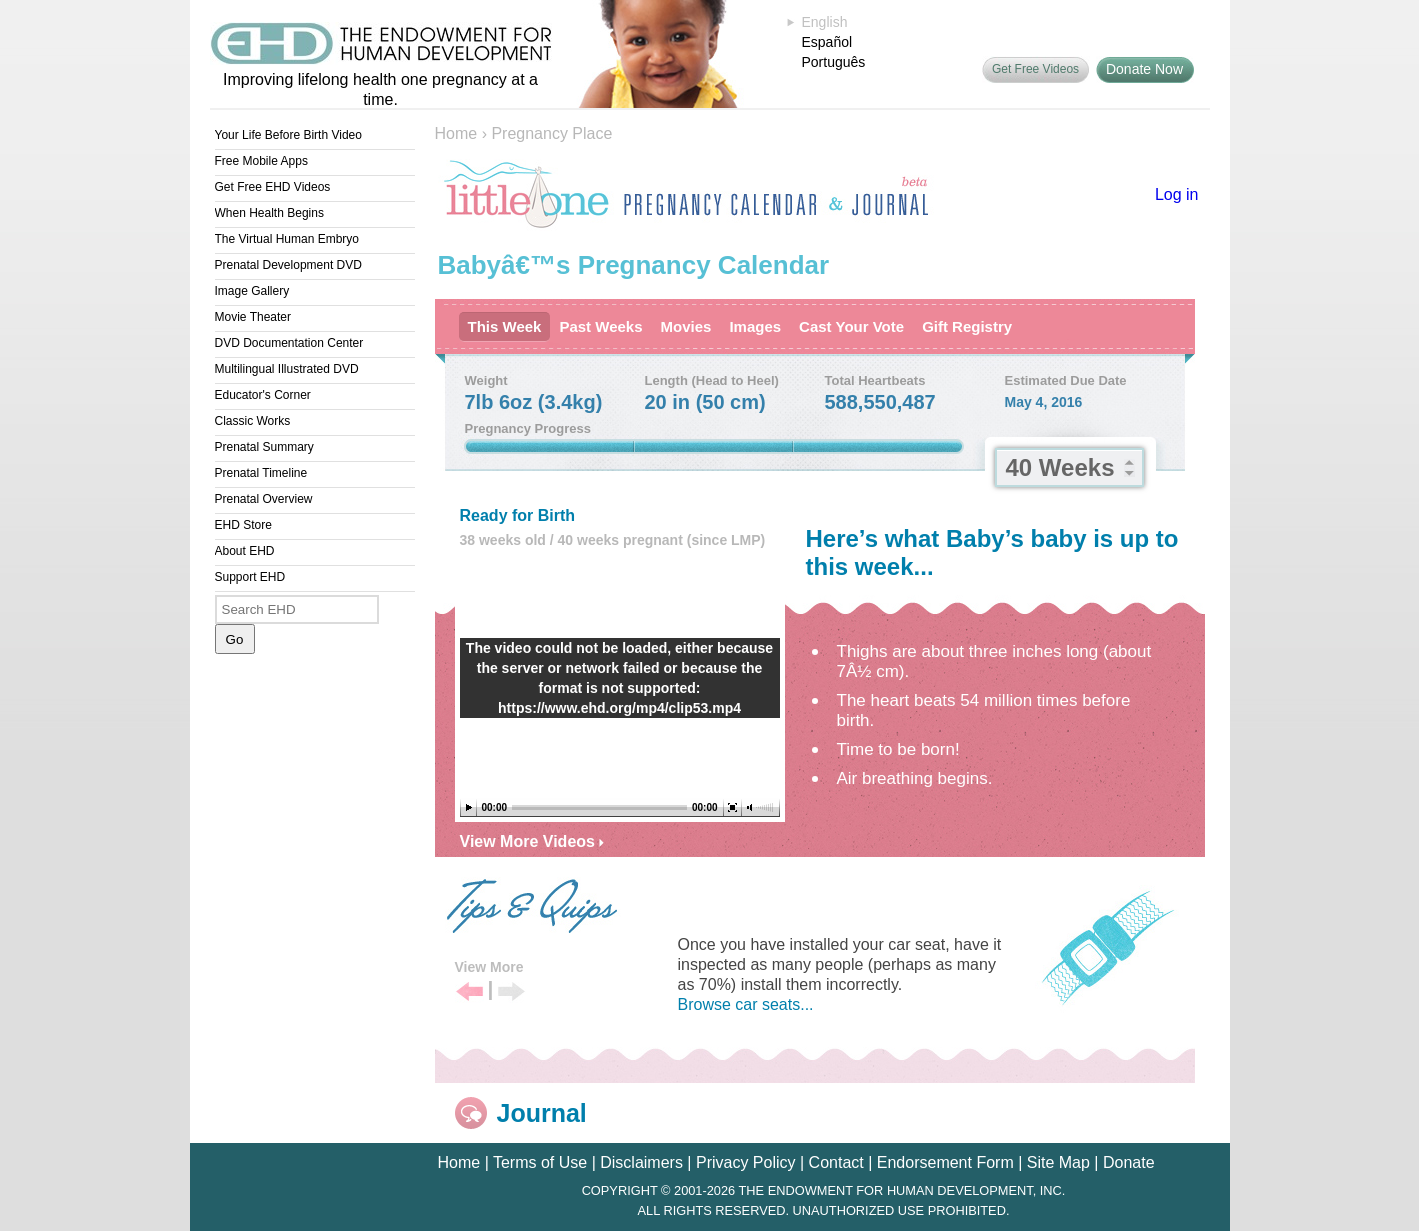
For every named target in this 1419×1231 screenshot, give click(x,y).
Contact (836, 1162)
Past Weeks (600, 326)
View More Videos (532, 841)
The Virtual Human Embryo (287, 239)
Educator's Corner (263, 395)
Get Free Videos (1035, 69)
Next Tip (511, 992)
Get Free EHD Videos (273, 187)
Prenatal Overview (264, 499)
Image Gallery (252, 291)
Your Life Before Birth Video (288, 135)
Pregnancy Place (551, 133)
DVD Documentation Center (289, 343)
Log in (1177, 194)
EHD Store (243, 525)
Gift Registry (967, 326)
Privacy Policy (746, 1162)
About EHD (245, 551)
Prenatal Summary (264, 447)
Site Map (1058, 1162)
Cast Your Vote (851, 326)
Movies (686, 326)
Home (456, 133)
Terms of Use (540, 1162)
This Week (505, 326)
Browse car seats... (746, 1004)
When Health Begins (269, 213)
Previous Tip (469, 992)
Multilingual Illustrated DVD (287, 369)
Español (827, 42)
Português (834, 62)
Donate (1129, 1162)
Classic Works (253, 421)
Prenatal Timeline (261, 473)
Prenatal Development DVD (288, 265)
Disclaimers (641, 1162)
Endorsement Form (945, 1162)
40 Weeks (1060, 467)
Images (755, 326)
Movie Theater (253, 317)
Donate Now (1144, 69)
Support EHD (250, 577)
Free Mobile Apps (261, 161)
